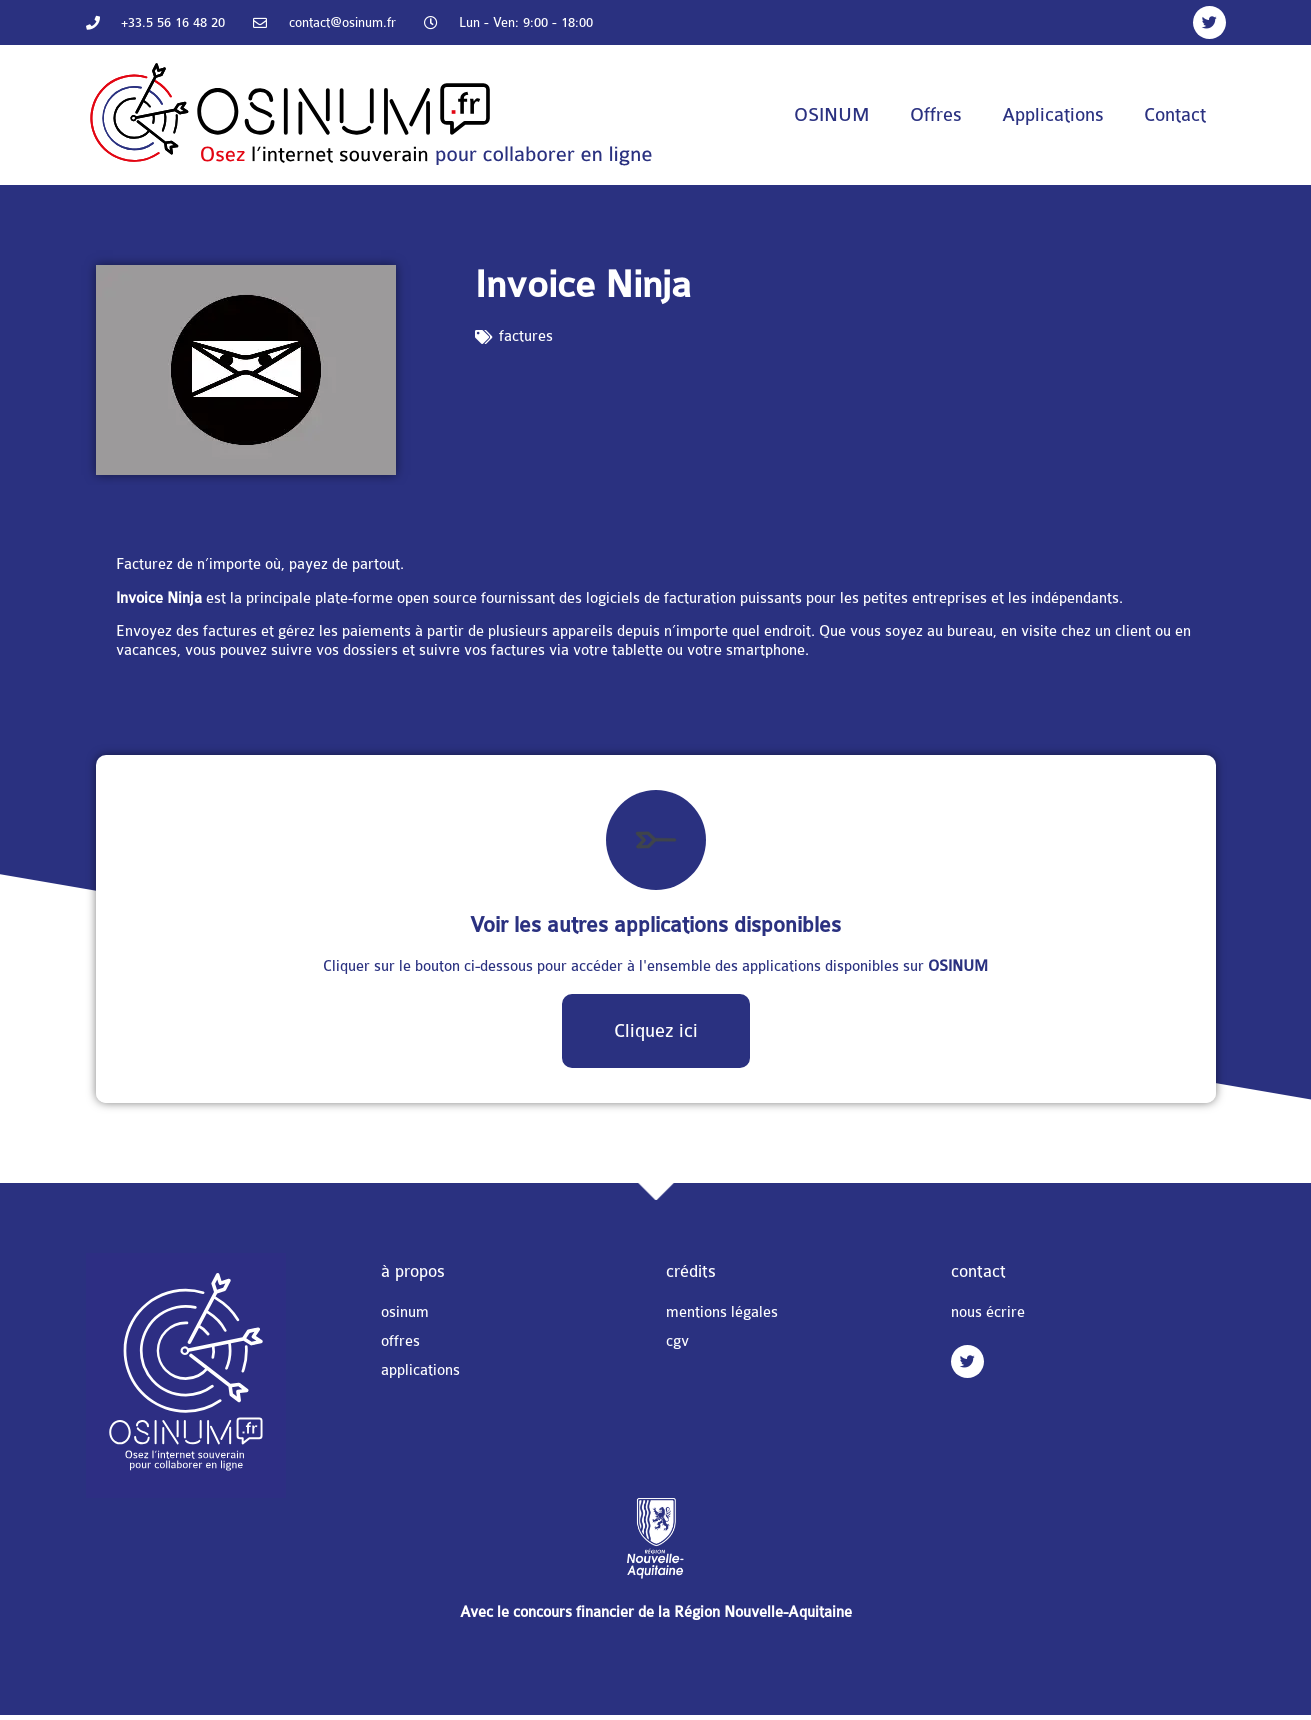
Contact (1175, 115)
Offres (936, 115)
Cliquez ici (656, 1031)
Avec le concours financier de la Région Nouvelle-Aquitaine (656, 1612)
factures (526, 336)
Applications (1053, 115)
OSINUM (832, 115)
